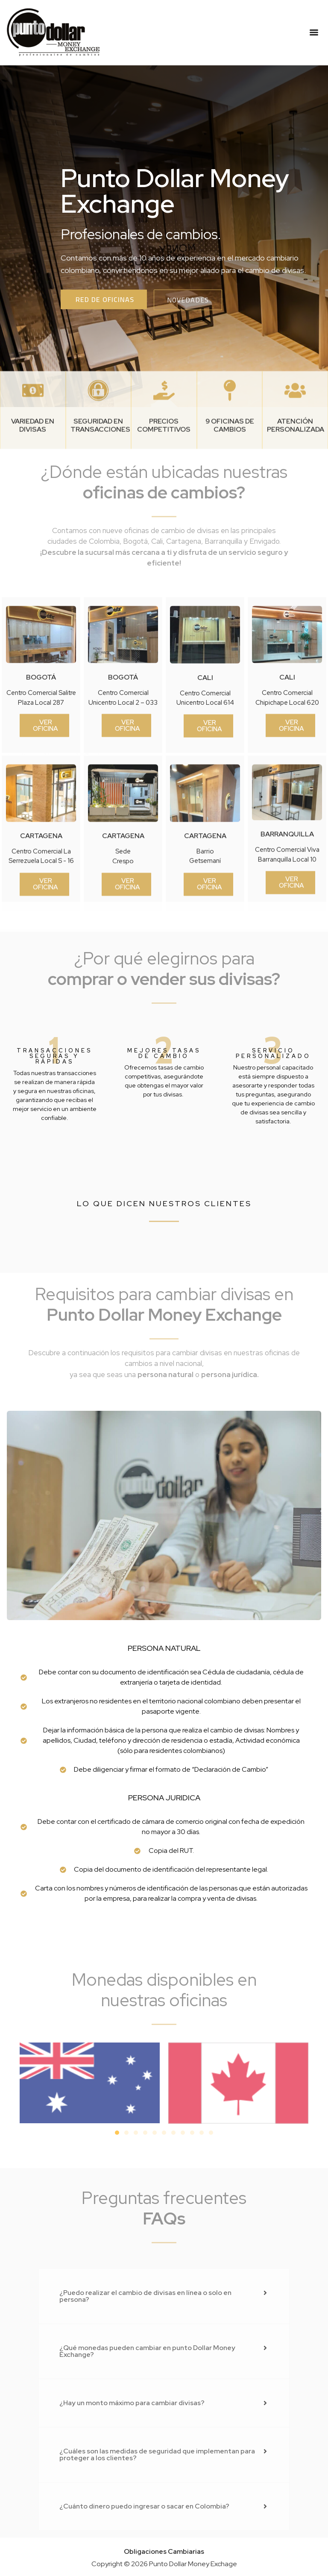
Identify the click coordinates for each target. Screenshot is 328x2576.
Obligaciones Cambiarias (164, 2551)
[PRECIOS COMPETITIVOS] (164, 460)
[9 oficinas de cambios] (229, 460)
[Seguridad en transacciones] (98, 460)
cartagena (41, 978)
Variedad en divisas (32, 495)
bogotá (41, 820)
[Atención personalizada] (295, 460)
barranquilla (287, 977)
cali (205, 820)
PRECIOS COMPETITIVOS (163, 495)
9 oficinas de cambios (229, 495)
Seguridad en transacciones (100, 495)
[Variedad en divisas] (33, 460)
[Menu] (314, 32)
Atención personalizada (295, 495)
